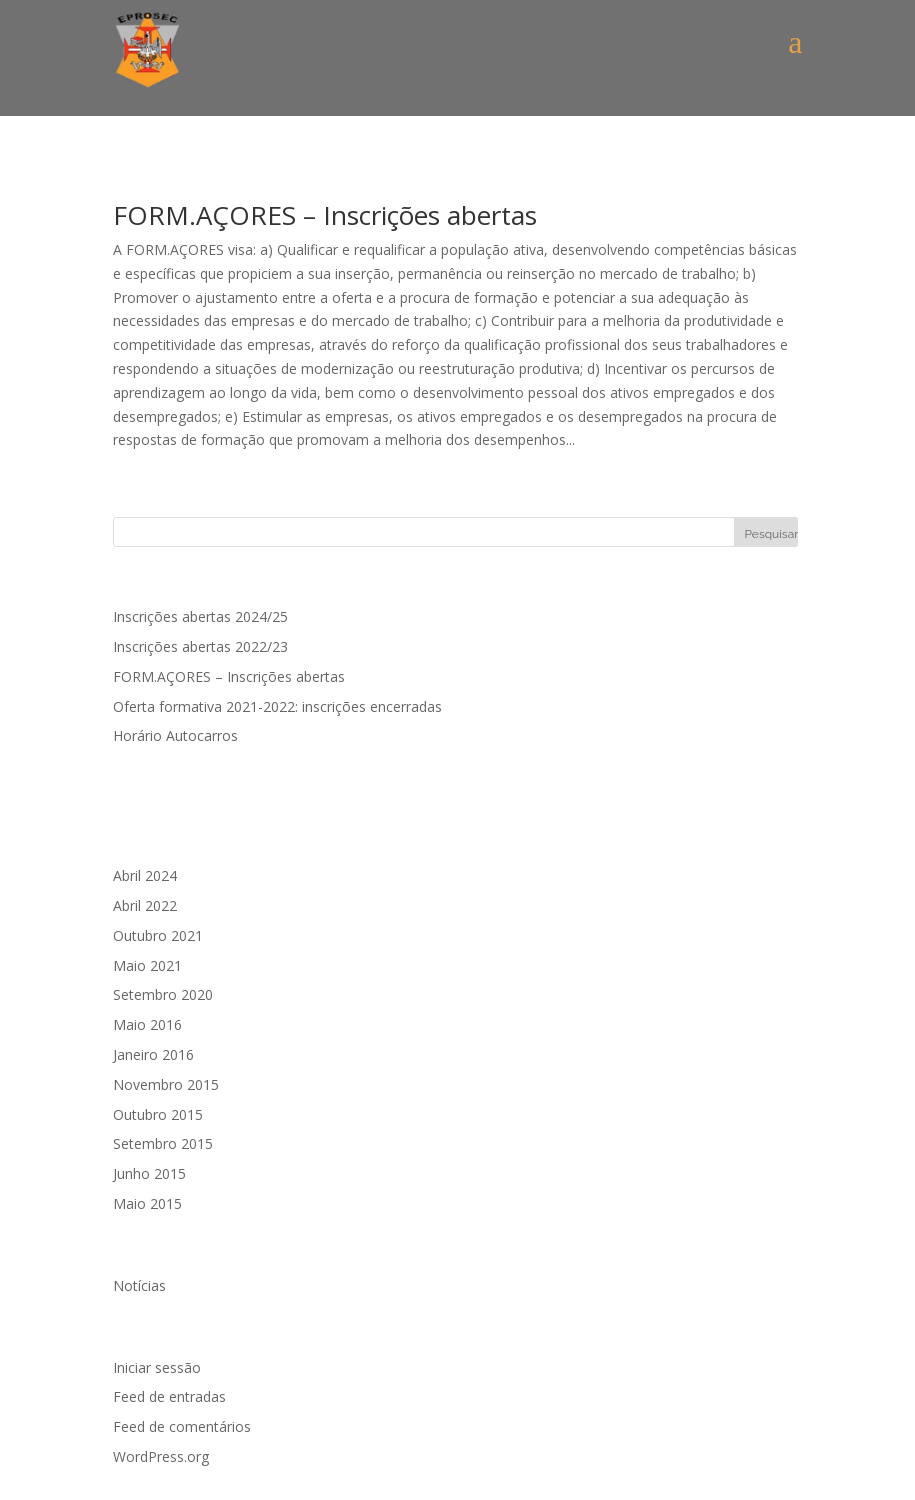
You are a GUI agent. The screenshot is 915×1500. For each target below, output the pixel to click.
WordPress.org (161, 1456)
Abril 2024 (145, 875)
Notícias (139, 1285)
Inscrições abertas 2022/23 (200, 646)
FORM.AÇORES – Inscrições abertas (325, 215)
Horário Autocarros (175, 735)
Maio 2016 (147, 1024)
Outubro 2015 (158, 1114)
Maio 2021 (147, 965)
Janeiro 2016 (153, 1054)
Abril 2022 (145, 905)
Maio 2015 (147, 1203)
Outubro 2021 (158, 935)
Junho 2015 (149, 1173)
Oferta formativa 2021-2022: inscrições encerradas (277, 706)
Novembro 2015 (166, 1084)
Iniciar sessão (157, 1367)
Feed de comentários (182, 1426)
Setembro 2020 (163, 994)
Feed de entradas (169, 1396)
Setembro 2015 (163, 1143)
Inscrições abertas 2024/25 (200, 616)
